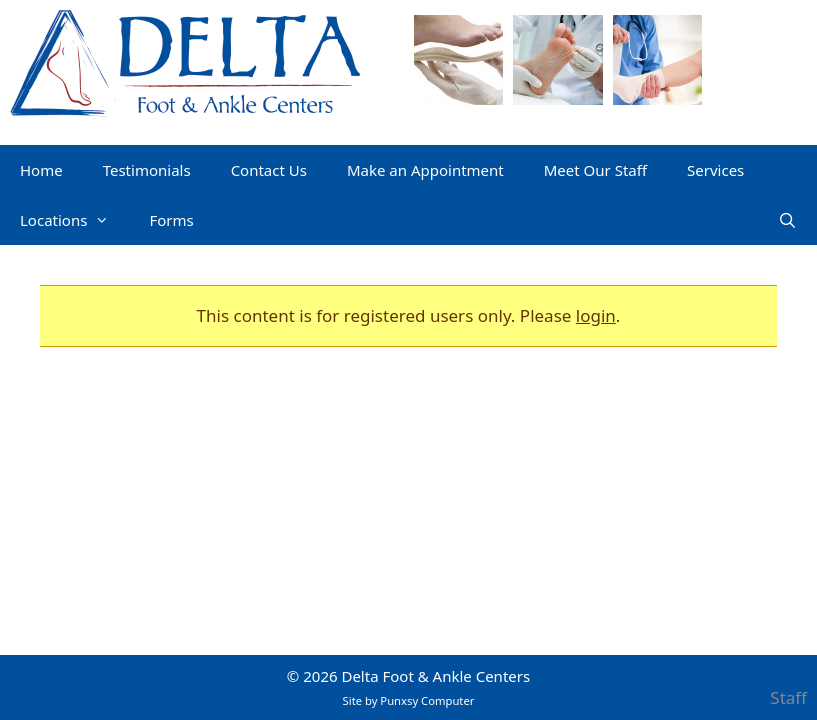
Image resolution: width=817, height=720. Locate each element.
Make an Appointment (425, 170)
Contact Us (269, 170)
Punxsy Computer (427, 700)
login (596, 315)
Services (715, 170)
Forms (171, 220)
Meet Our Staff (595, 170)
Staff (788, 697)
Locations (74, 220)
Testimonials (147, 170)
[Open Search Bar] (787, 220)
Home (41, 170)
